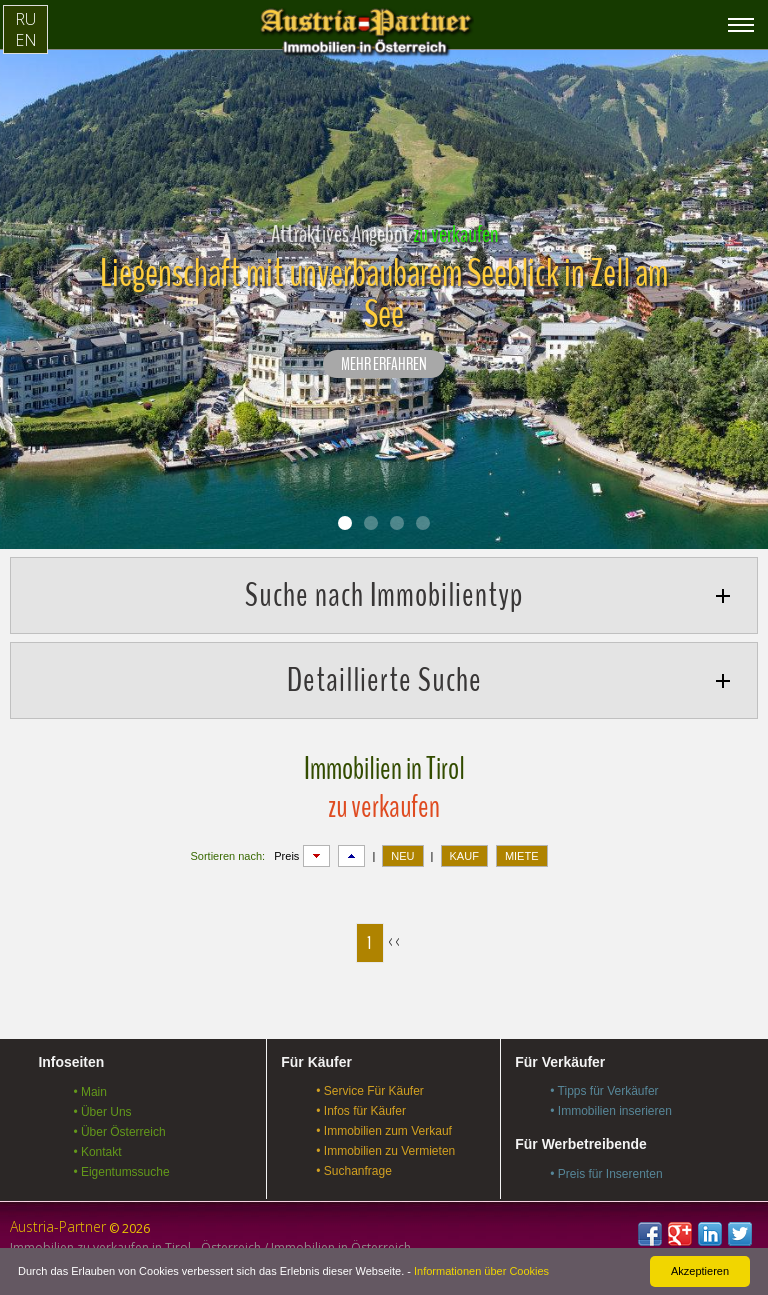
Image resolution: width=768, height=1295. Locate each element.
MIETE (522, 856)
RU (25, 19)
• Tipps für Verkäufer (604, 1091)
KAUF (464, 856)
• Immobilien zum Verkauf (384, 1131)
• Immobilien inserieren (611, 1111)
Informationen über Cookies (481, 1271)
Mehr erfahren (384, 365)
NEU (402, 856)
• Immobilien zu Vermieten (385, 1151)
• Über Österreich (119, 1132)
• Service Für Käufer (370, 1091)
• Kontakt (97, 1152)
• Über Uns (102, 1112)
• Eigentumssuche (121, 1172)
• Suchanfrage (354, 1171)
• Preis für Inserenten (606, 1174)
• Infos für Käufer (361, 1111)
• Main (90, 1092)
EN (26, 40)
